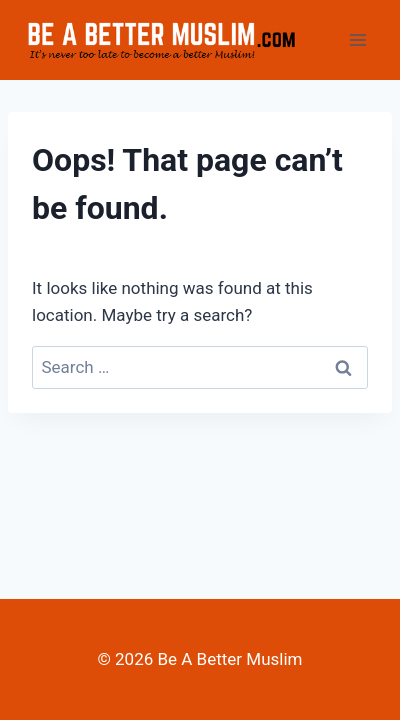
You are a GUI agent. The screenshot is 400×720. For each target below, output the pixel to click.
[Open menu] (357, 39)
